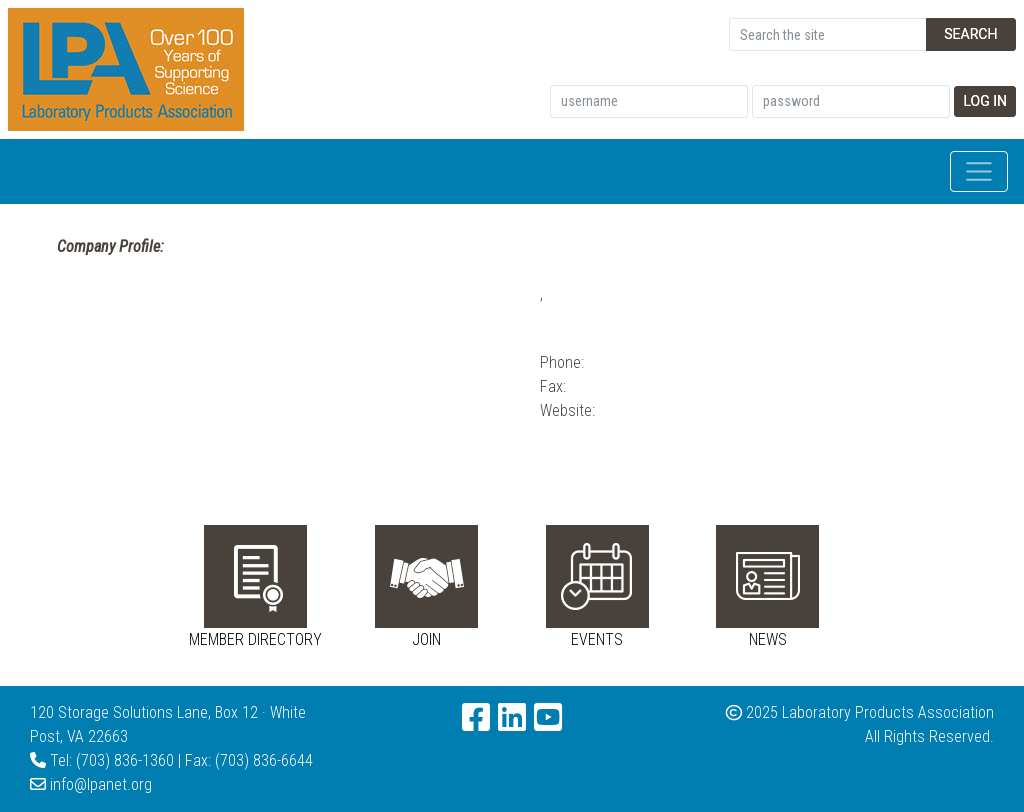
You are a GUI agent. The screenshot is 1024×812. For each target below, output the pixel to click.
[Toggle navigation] (979, 172)
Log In (985, 101)
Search (970, 34)
